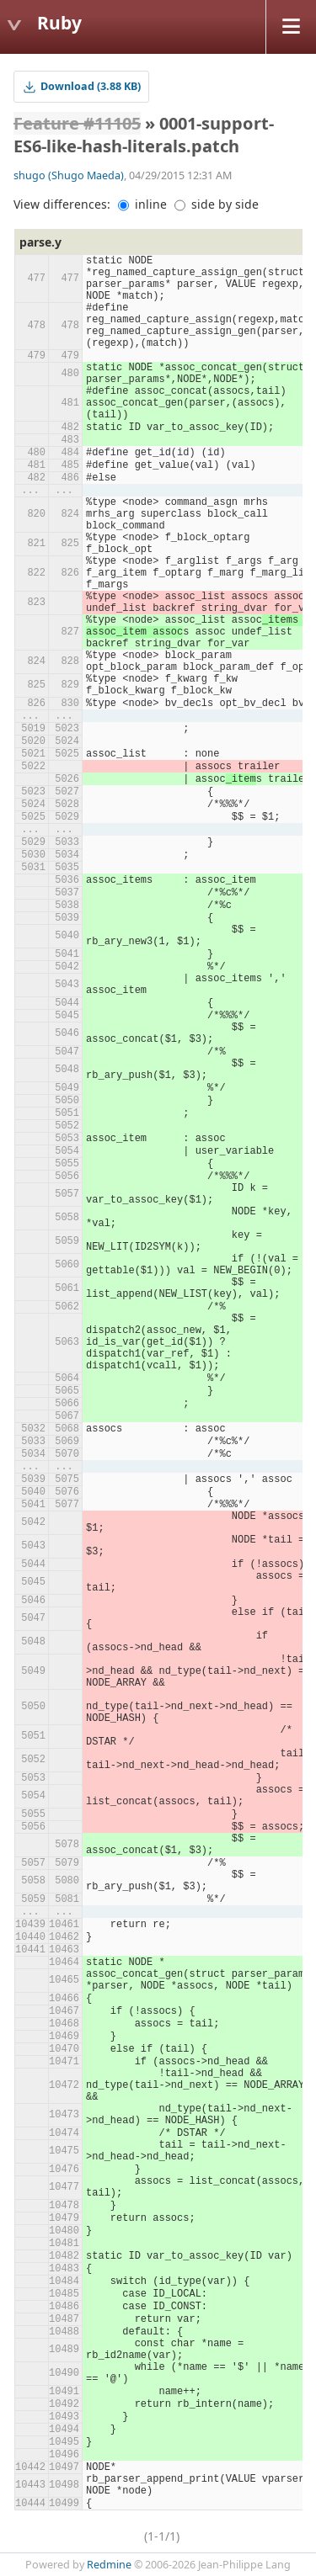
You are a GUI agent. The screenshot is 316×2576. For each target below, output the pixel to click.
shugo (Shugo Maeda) (68, 175)
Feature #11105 (77, 123)
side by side (216, 204)
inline (142, 204)
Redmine (109, 2564)
